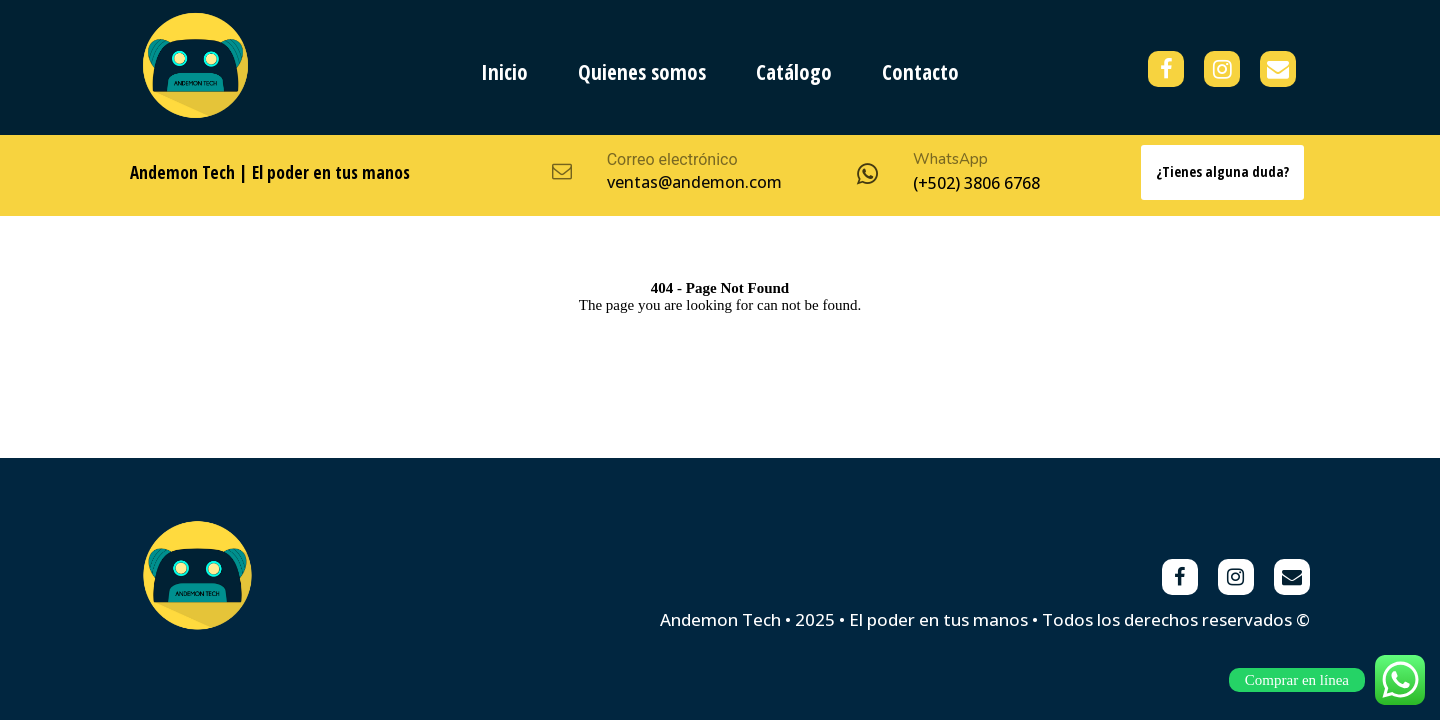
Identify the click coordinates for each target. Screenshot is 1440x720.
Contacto (920, 72)
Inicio (504, 72)
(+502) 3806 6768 (976, 183)
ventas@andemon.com (694, 182)
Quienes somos (642, 72)
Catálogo (794, 72)
